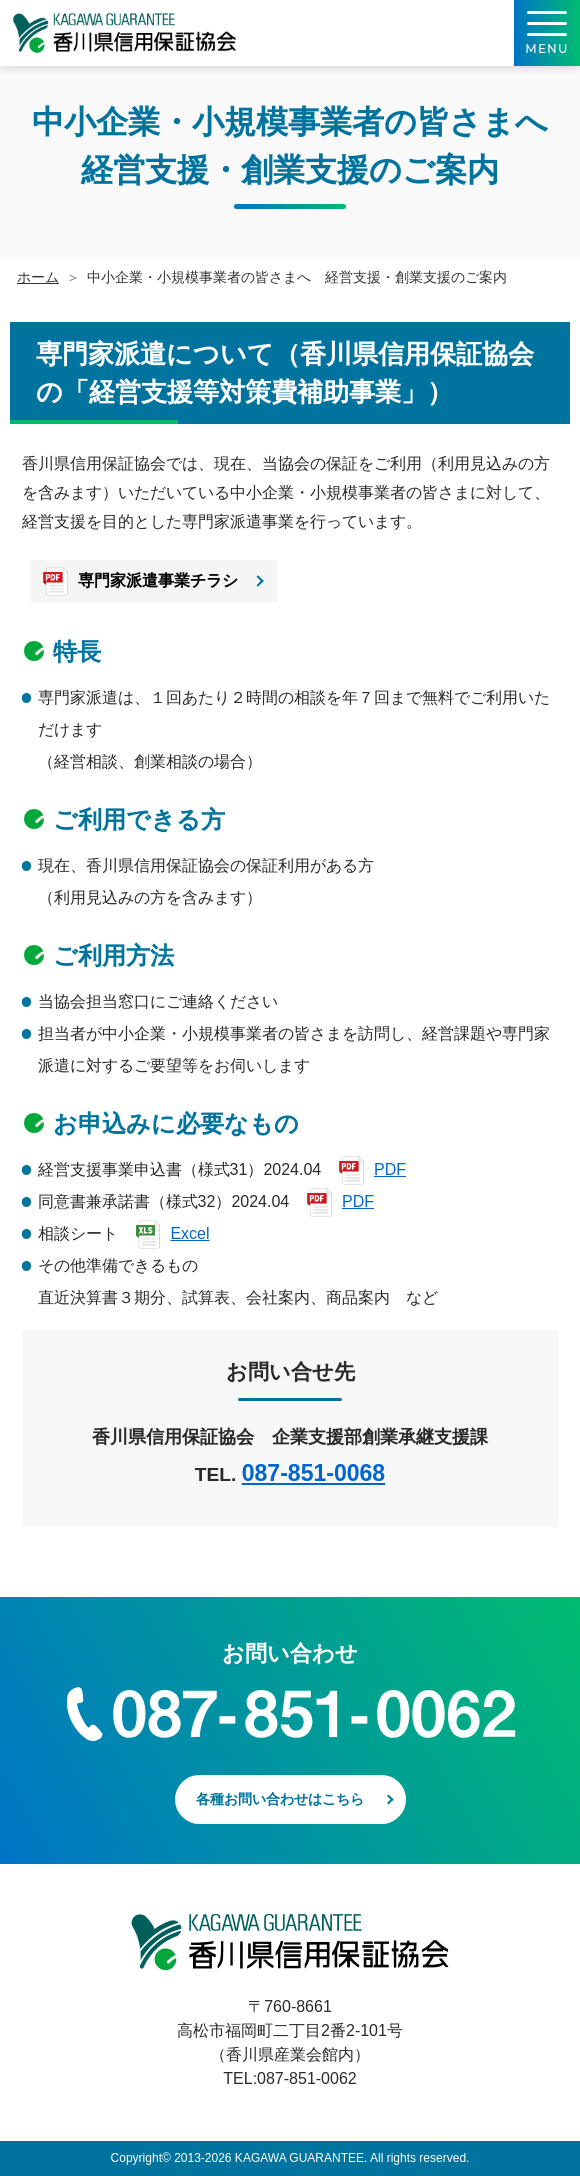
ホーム (38, 277)
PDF (390, 1169)
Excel (189, 1233)
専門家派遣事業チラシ (158, 579)
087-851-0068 (313, 1473)
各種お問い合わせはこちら (280, 1799)
